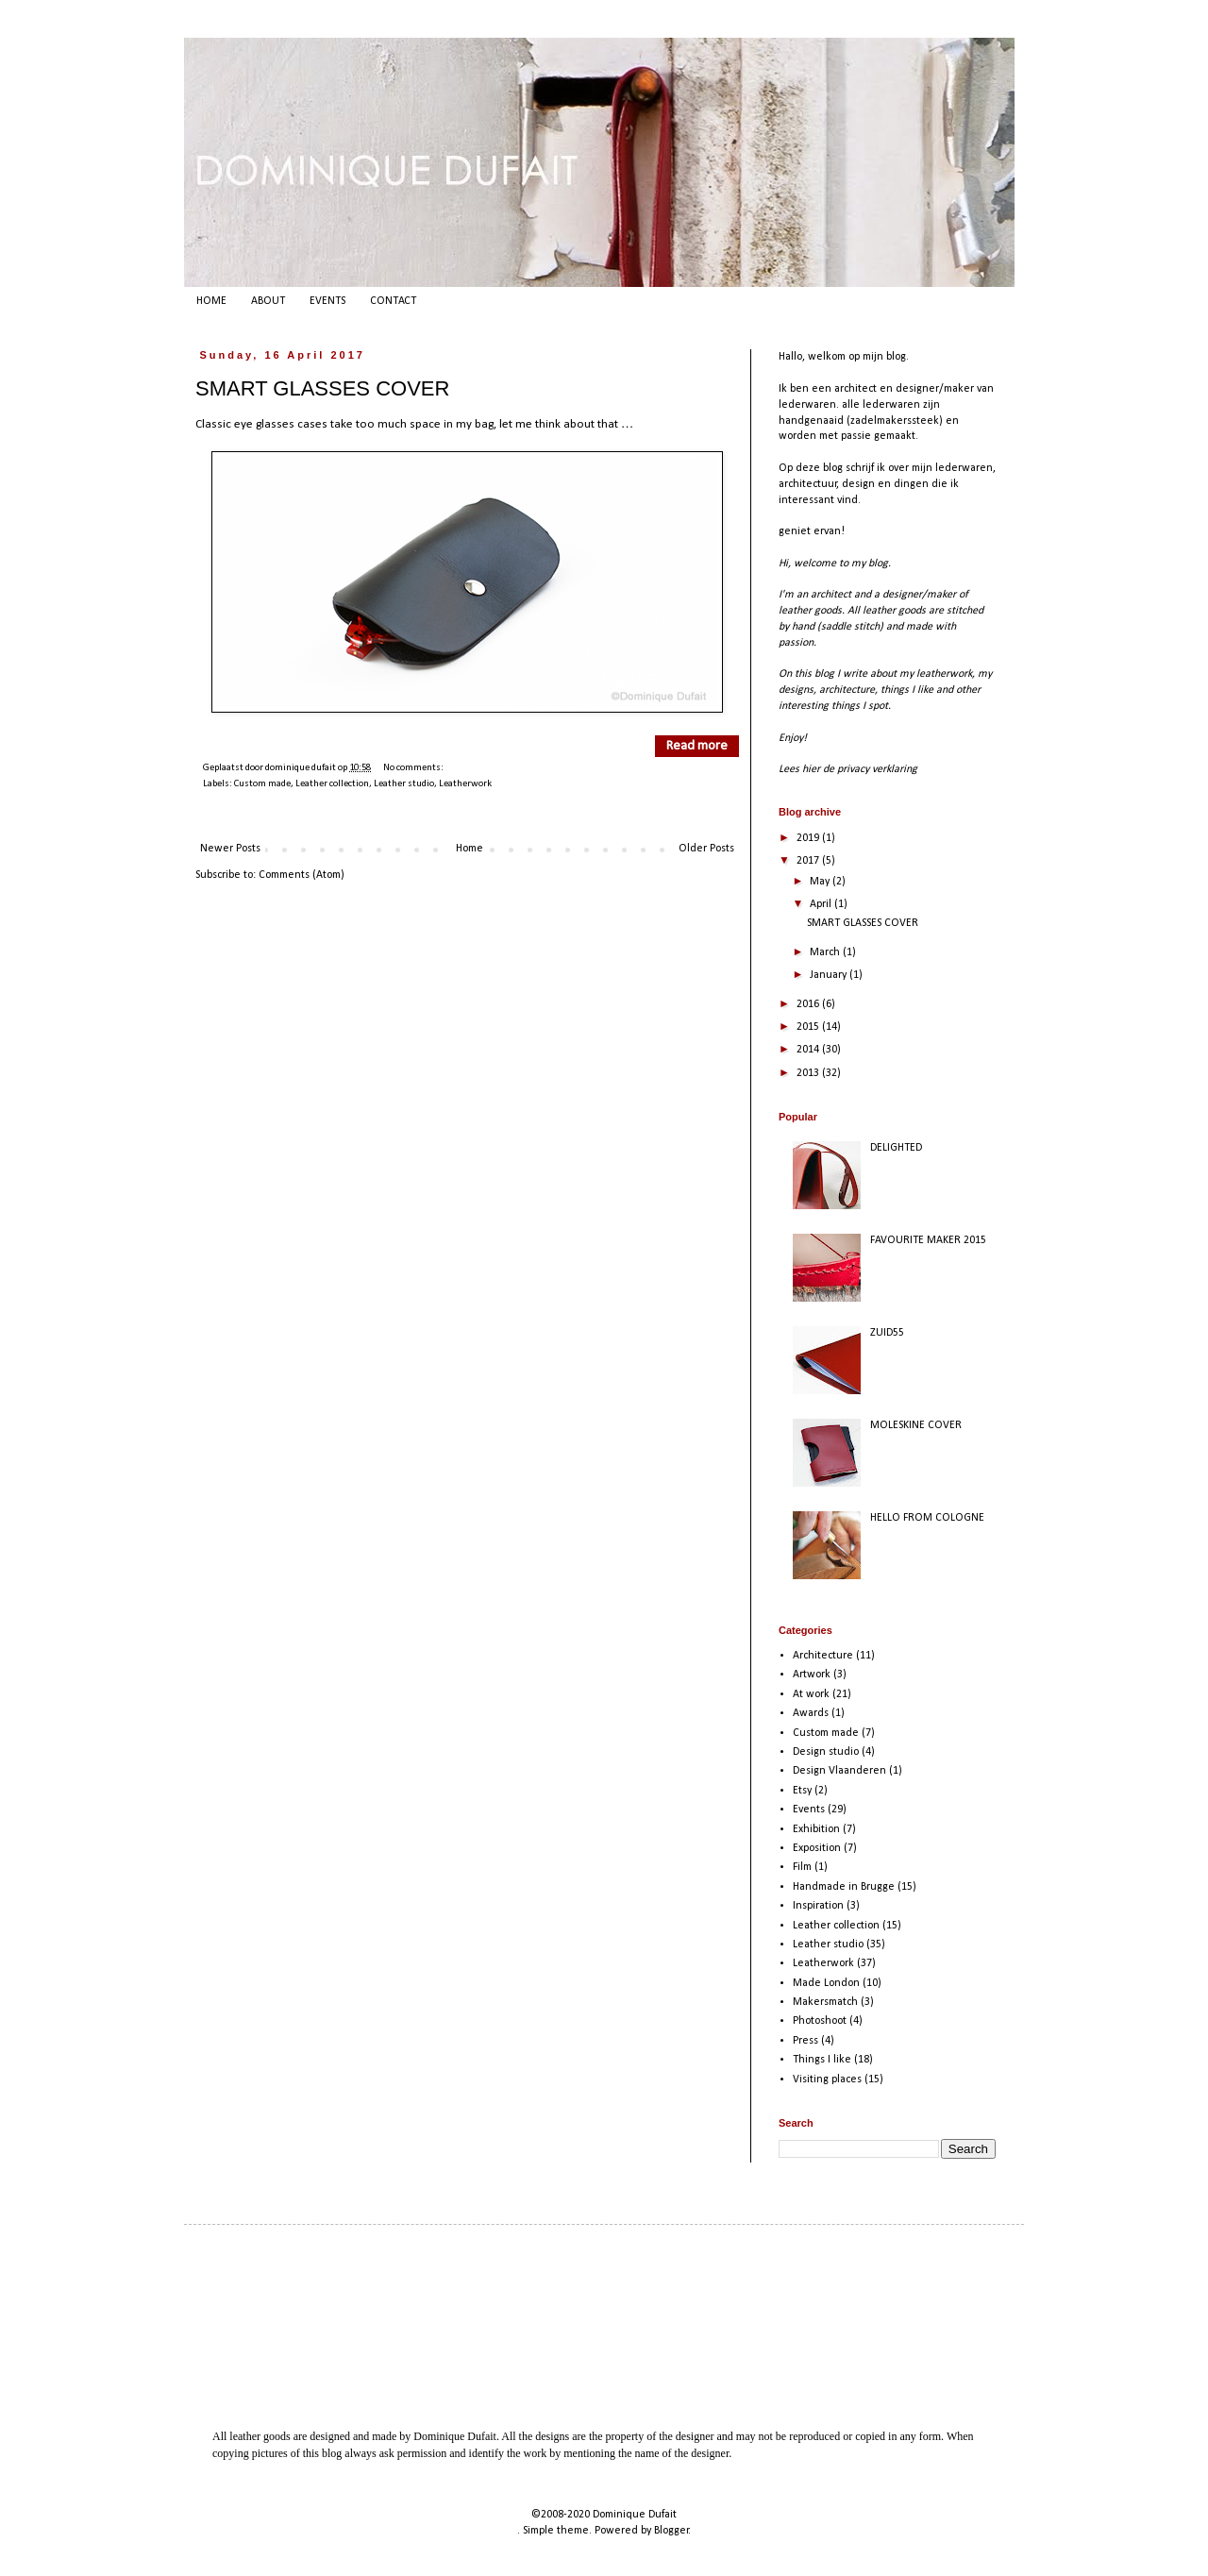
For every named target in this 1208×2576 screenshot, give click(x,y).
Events (809, 1809)
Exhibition (816, 1829)
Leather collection (332, 784)
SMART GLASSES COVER (322, 388)
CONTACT (393, 301)
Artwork (811, 1674)
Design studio (826, 1752)
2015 (809, 1027)
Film (802, 1867)
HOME (211, 301)
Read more (697, 746)
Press (805, 2040)
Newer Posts (230, 848)
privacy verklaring (877, 769)
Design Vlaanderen (839, 1770)
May (821, 881)
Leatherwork (465, 784)
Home (469, 848)
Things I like (822, 2059)
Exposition (817, 1848)
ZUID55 (887, 1333)
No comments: (413, 768)
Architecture (823, 1655)
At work (811, 1694)
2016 (809, 1004)
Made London (826, 1983)
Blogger (671, 2530)
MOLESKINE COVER (916, 1425)
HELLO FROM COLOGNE (927, 1518)
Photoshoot (820, 2021)
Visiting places (827, 2079)
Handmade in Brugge (844, 1887)
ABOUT (268, 301)
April (822, 904)
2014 (809, 1049)
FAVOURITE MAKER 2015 (928, 1240)
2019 (809, 838)
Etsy (802, 1790)
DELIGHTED (896, 1147)
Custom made (262, 784)
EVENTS (327, 301)
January (829, 975)
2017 (809, 861)
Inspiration (818, 1905)
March (826, 952)
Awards (811, 1713)
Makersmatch (825, 2002)
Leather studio (404, 784)
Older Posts (706, 848)
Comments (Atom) (301, 875)
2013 (809, 1073)
